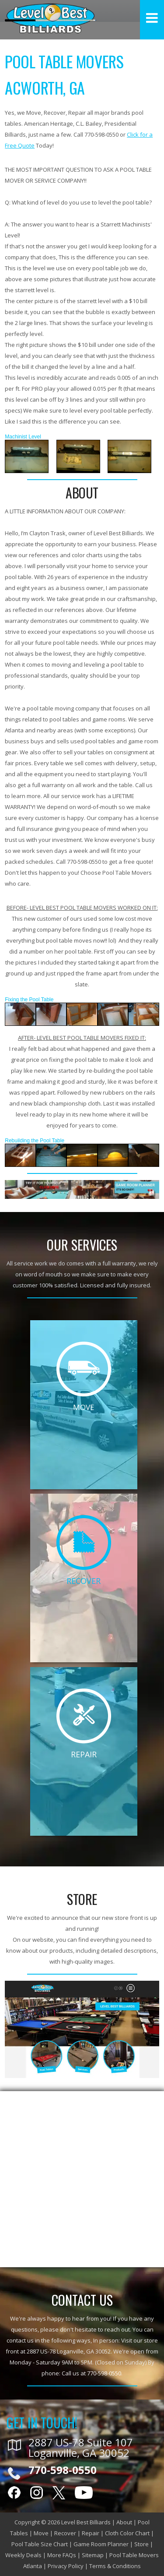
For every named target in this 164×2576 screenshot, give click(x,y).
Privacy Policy (66, 2566)
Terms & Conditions (115, 2566)
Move (41, 2533)
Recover (65, 2533)
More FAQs (61, 2555)
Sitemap (93, 2555)
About (124, 2522)
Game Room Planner (101, 2544)
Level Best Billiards (86, 2522)
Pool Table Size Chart (39, 2544)
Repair (90, 2533)
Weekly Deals (23, 2555)
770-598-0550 (104, 2373)
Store (141, 2544)
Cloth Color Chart (127, 2533)
